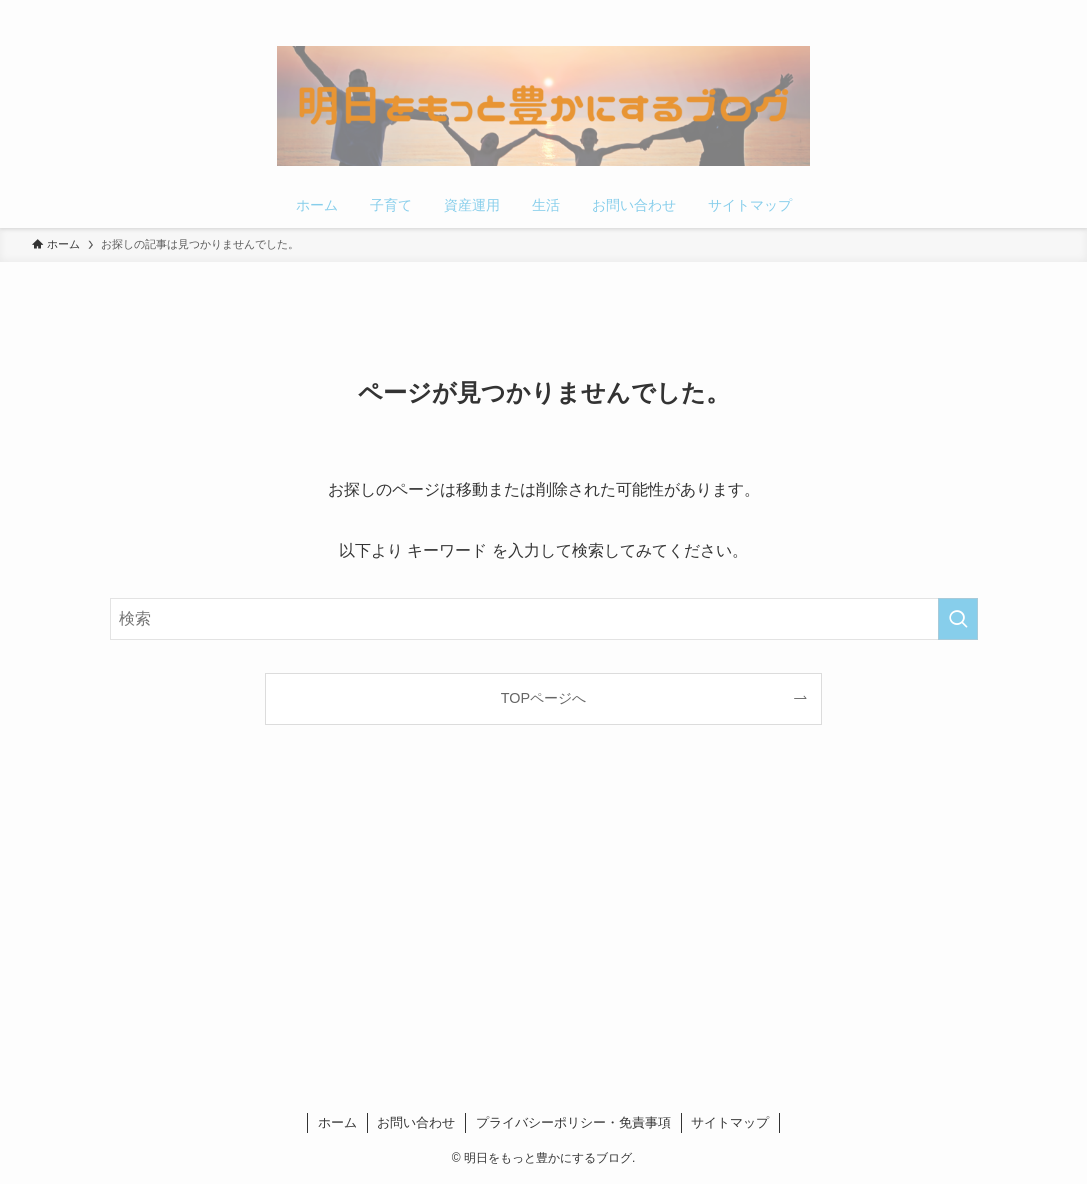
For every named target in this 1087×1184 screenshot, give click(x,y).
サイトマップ (730, 1122)
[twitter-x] (964, 11)
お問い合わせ (416, 1122)
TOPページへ (543, 698)
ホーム (337, 1122)
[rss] (1016, 11)
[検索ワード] (544, 619)
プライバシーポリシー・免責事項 (573, 1122)
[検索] (1042, 11)
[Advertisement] (543, 923)
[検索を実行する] (958, 619)
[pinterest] (990, 11)
